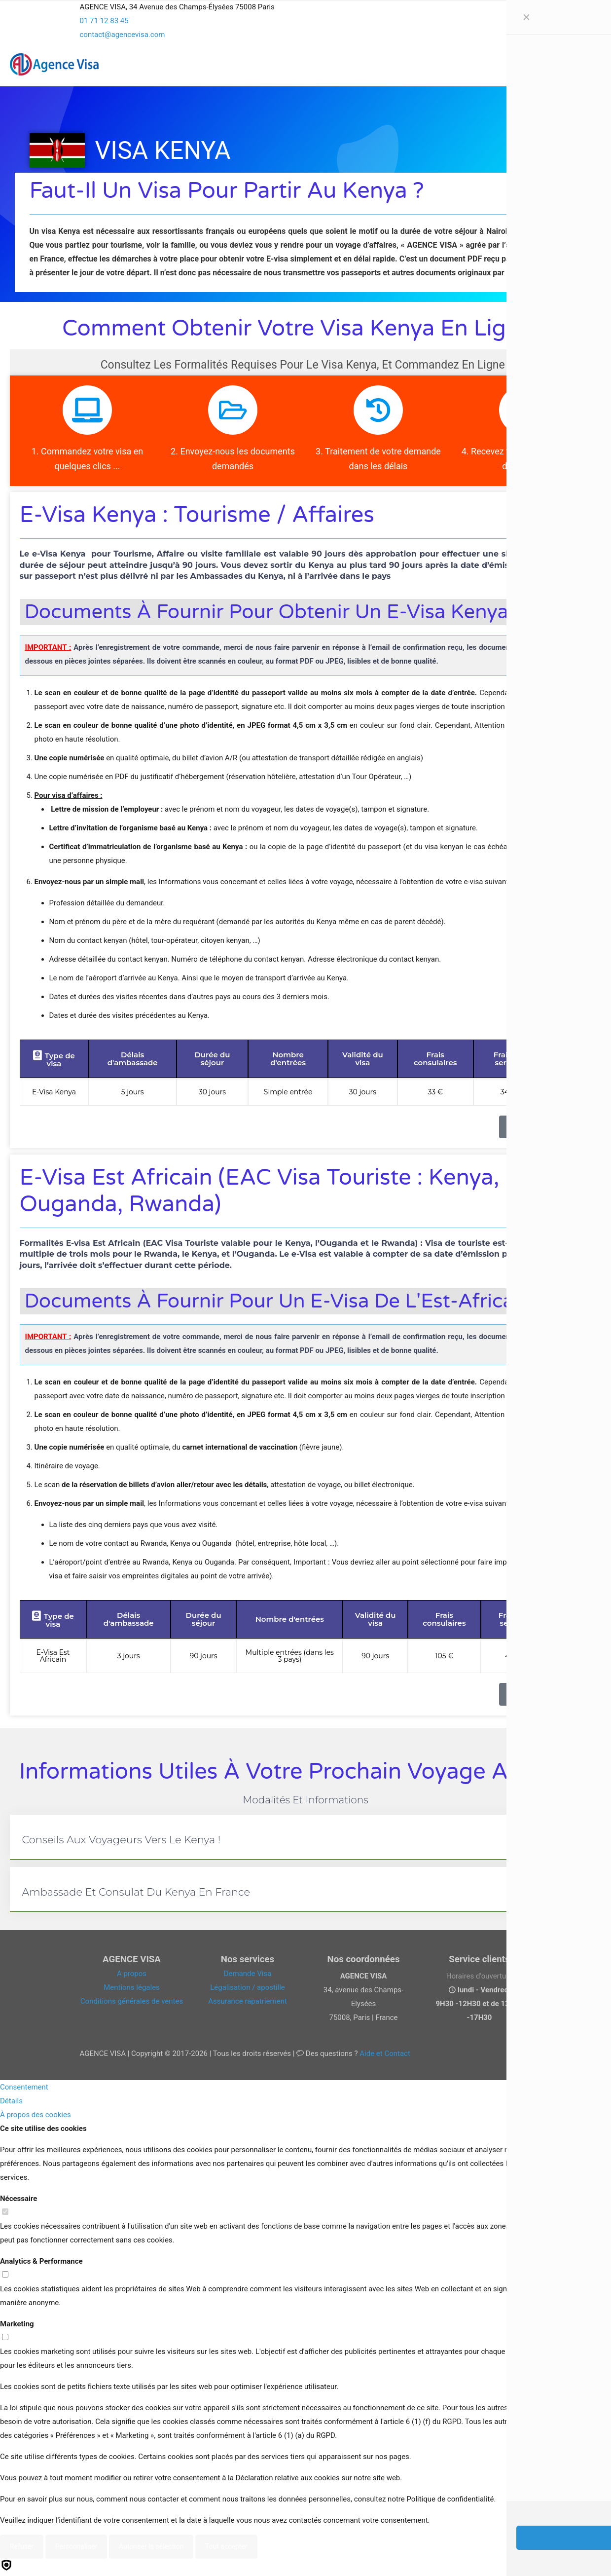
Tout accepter (226, 2546)
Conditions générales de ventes (131, 2001)
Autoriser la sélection (151, 2546)
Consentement (24, 2087)
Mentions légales (132, 1987)
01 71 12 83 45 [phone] (104, 20)
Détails (11, 2100)
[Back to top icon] (563, 2555)
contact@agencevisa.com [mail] (122, 34)
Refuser (22, 2546)
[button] (306, 1837)
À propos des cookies (35, 2114)
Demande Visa (248, 1973)
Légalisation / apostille (247, 1987)
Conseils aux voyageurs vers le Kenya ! (121, 1839)
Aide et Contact (384, 2053)
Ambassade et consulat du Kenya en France (136, 1892)
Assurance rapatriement (247, 2001)
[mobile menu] (554, 63)
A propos (131, 1973)
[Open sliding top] (306, 11)
